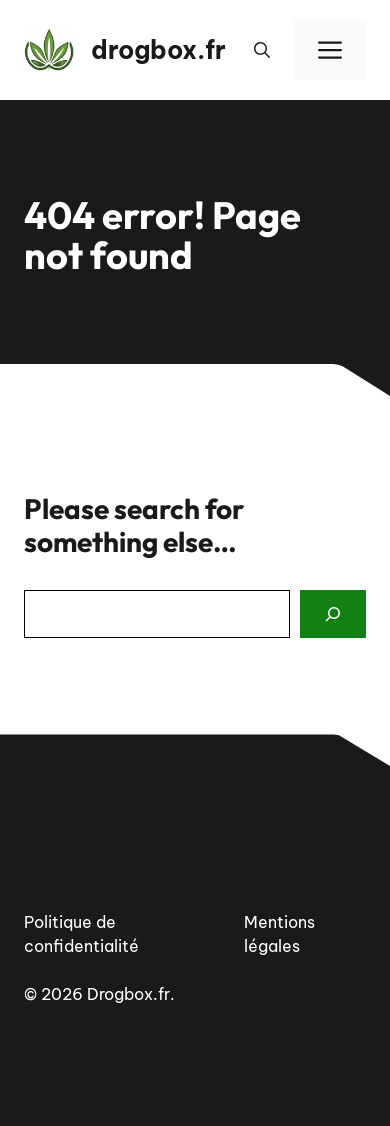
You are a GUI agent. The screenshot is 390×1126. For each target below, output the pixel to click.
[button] (262, 50)
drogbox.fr (158, 50)
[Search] (333, 614)
